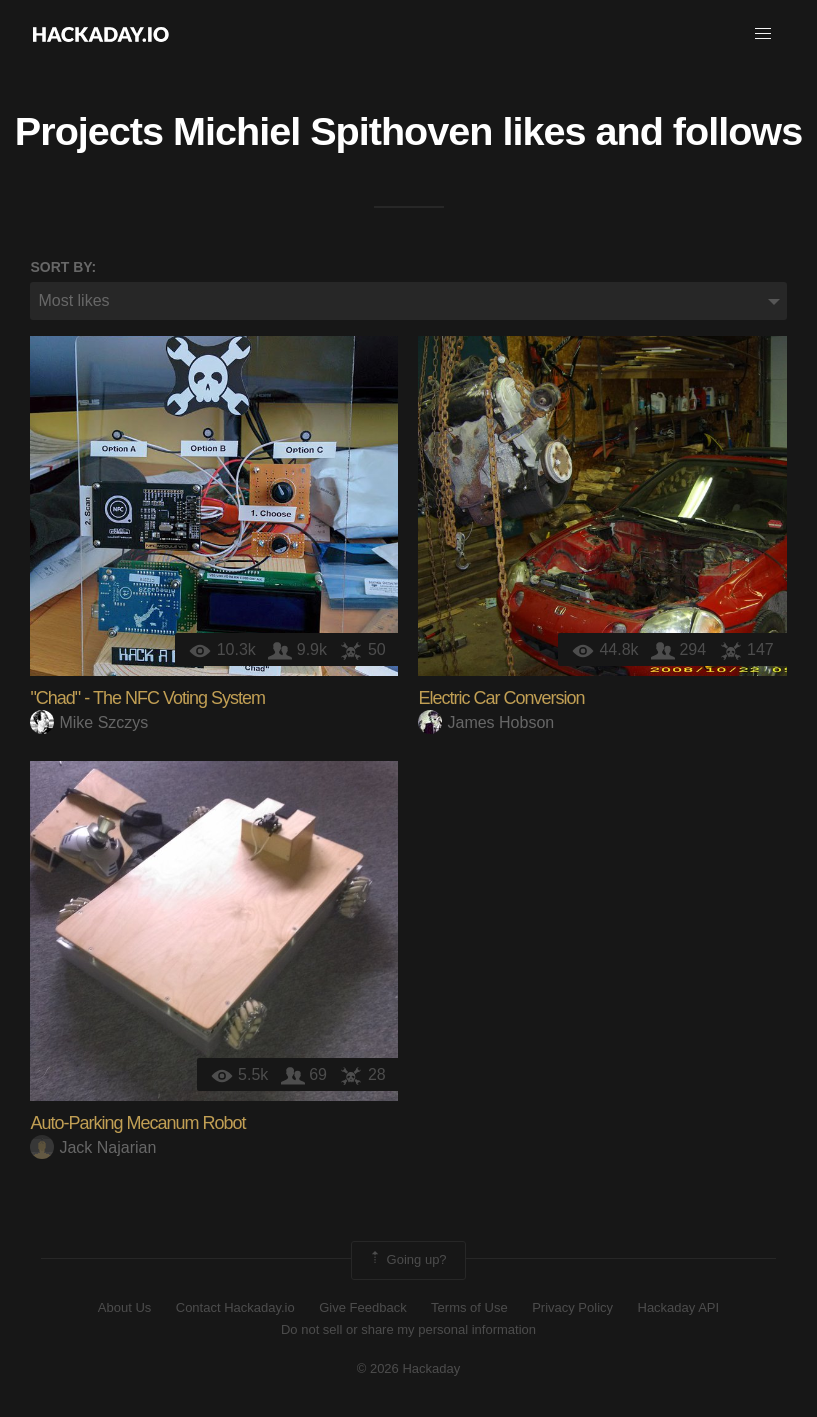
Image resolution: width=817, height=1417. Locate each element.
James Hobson (486, 722)
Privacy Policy (572, 1307)
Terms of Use (469, 1307)
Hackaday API (679, 1307)
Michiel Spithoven (332, 131)
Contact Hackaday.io (235, 1307)
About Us (124, 1307)
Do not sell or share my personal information (408, 1329)
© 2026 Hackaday (409, 1368)
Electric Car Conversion (501, 698)
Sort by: (63, 267)
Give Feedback (362, 1307)
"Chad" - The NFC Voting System (147, 698)
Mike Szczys (89, 722)
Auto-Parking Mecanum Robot (137, 1123)
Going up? (407, 1260)
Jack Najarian (93, 1147)
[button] (763, 34)
